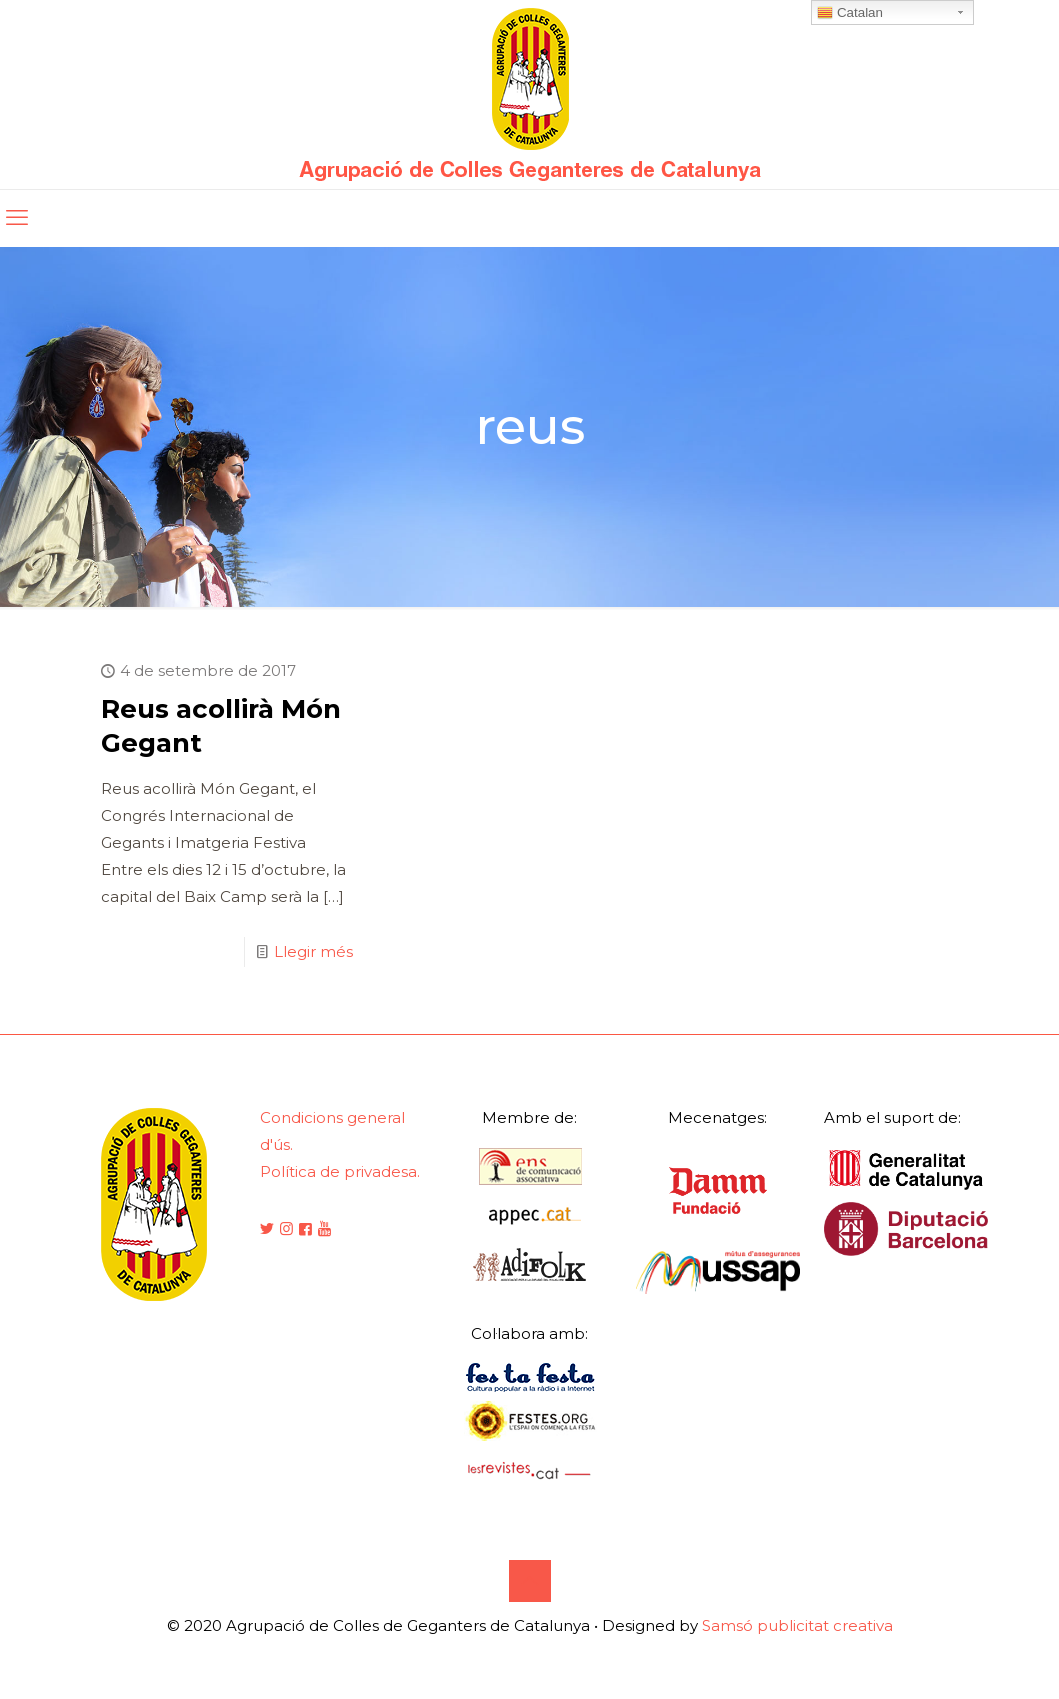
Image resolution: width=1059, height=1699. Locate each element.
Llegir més (313, 951)
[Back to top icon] (530, 1581)
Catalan (850, 13)
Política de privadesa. (340, 1171)
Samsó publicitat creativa (797, 1625)
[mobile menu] (17, 218)
